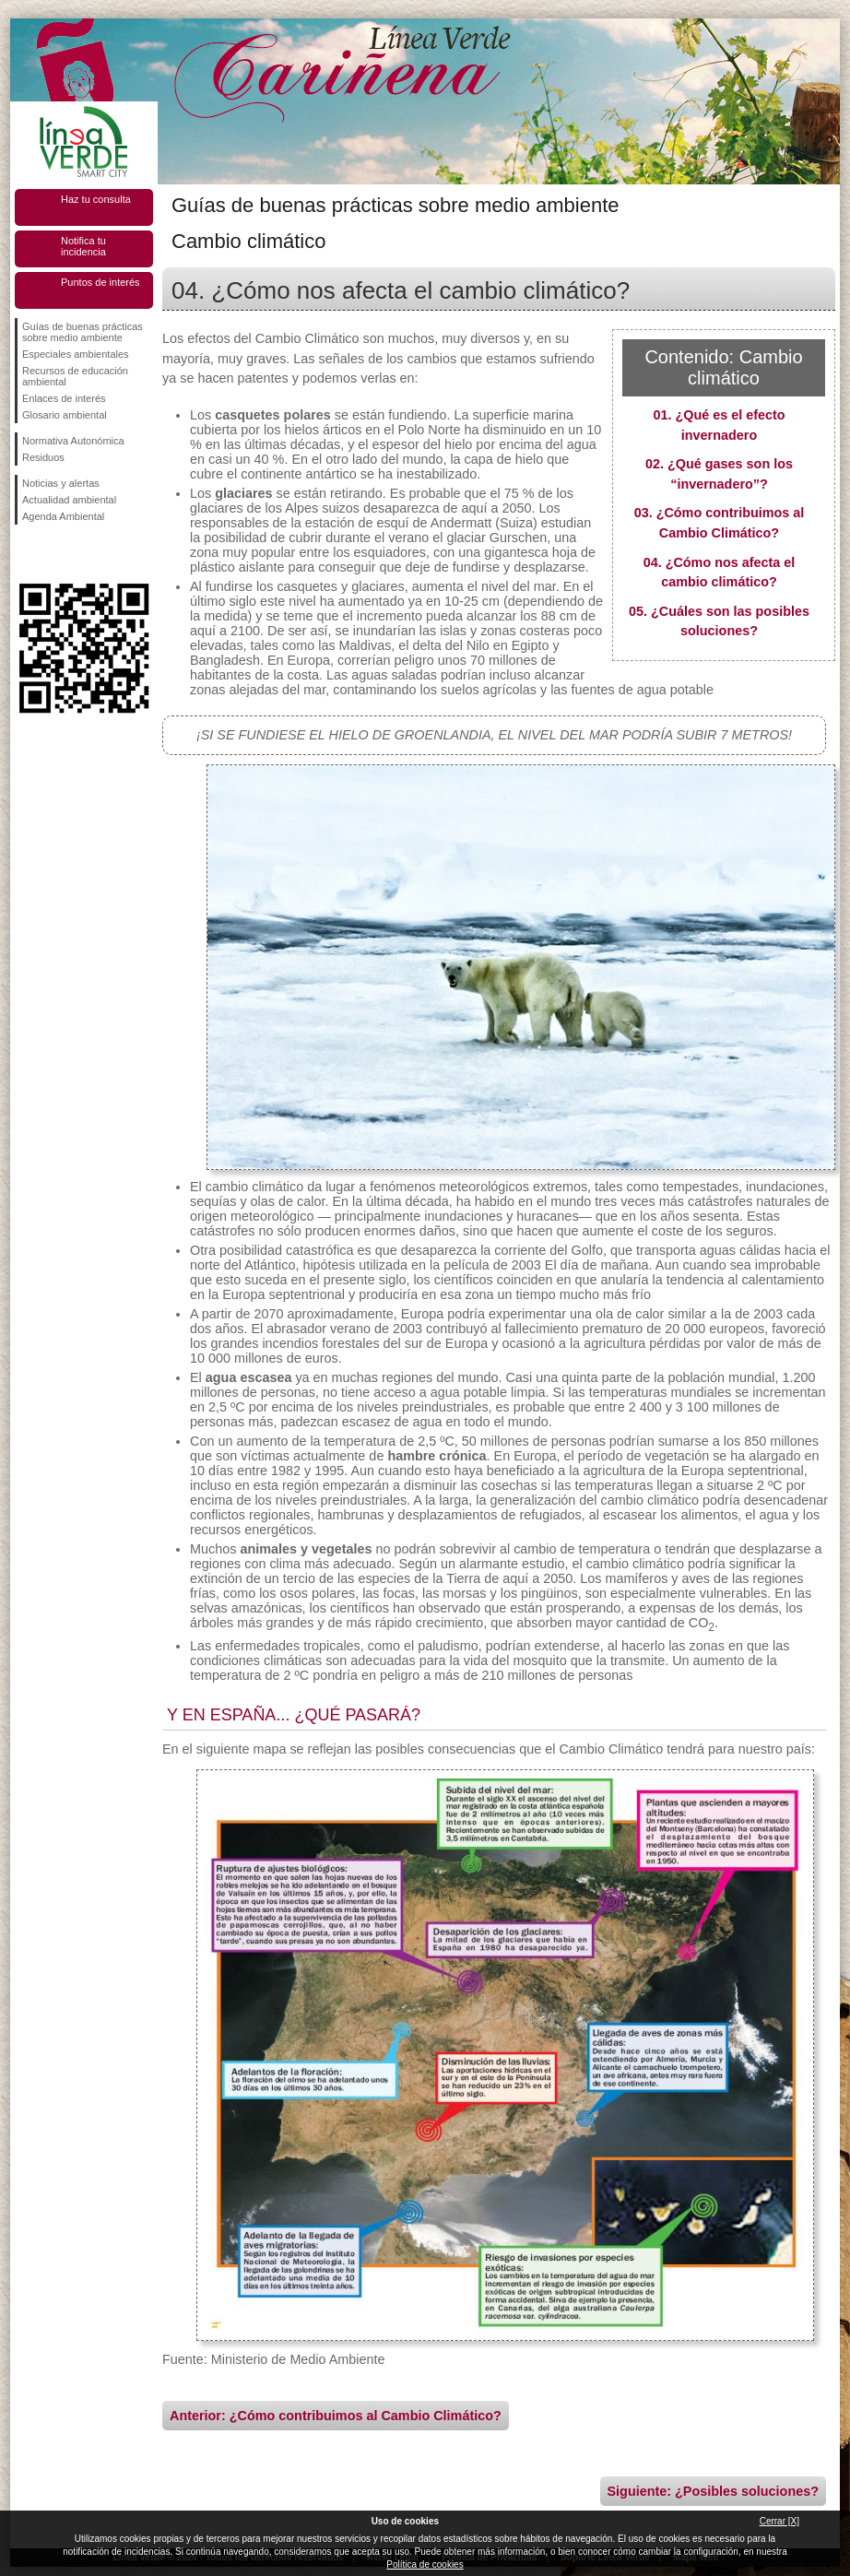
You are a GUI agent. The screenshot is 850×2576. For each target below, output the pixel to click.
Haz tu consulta (96, 199)
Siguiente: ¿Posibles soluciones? (714, 2491)
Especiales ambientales (75, 354)
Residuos (43, 457)
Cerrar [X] (779, 2521)
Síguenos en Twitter (56, 554)
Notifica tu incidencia (83, 246)
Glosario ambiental (64, 414)
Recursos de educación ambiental (75, 376)
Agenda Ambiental (63, 516)
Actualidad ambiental (69, 499)
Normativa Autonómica (73, 440)
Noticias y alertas (61, 483)
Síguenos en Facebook (26, 554)
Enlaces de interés (64, 398)
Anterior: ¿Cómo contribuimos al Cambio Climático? (336, 2415)
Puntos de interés (100, 282)
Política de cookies (424, 2564)
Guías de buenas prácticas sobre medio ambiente (82, 332)
